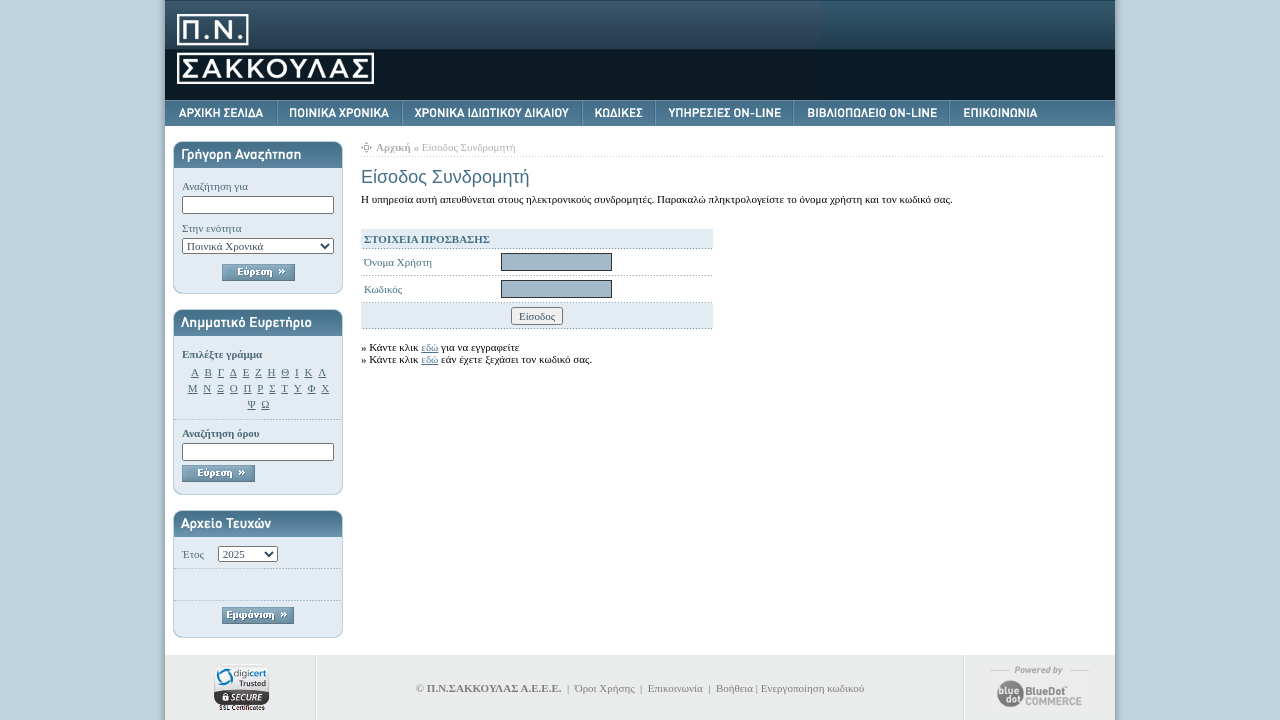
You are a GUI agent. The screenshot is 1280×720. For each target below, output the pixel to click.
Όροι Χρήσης (605, 688)
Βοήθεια (734, 688)
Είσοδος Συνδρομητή (469, 147)
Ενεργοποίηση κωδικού (812, 688)
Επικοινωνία (675, 688)
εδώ (429, 347)
